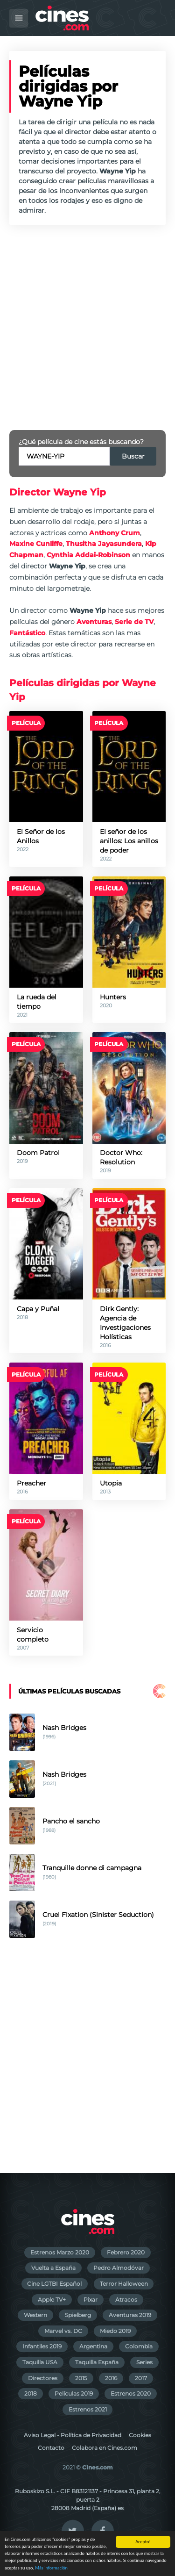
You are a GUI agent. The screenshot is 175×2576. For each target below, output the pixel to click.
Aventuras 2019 (130, 2314)
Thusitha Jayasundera (104, 543)
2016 (111, 2378)
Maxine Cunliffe (36, 543)
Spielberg (78, 2314)
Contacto (51, 2447)
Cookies (140, 2435)
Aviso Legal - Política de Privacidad (72, 2435)
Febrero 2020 (126, 2252)
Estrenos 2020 (131, 2393)
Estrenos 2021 (88, 2409)
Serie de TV (134, 621)
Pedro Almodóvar (118, 2267)
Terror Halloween (124, 2283)
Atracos (126, 2299)
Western (35, 2314)
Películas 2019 (74, 2393)
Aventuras (94, 621)
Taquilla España (97, 2362)
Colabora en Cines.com (104, 2447)
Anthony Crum (114, 533)
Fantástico (27, 633)
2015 (81, 2378)
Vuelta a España (53, 2267)
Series (144, 2362)
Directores (42, 2378)
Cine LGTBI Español (54, 2283)
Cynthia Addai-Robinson (88, 555)
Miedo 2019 (115, 2330)
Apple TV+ (52, 2299)
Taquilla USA (39, 2362)
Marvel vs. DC (63, 2330)
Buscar (133, 456)
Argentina (93, 2346)
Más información (51, 2568)
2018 (30, 2393)
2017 (141, 2378)
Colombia (139, 2346)
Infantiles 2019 (42, 2346)
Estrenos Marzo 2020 (59, 2252)
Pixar (91, 2299)
